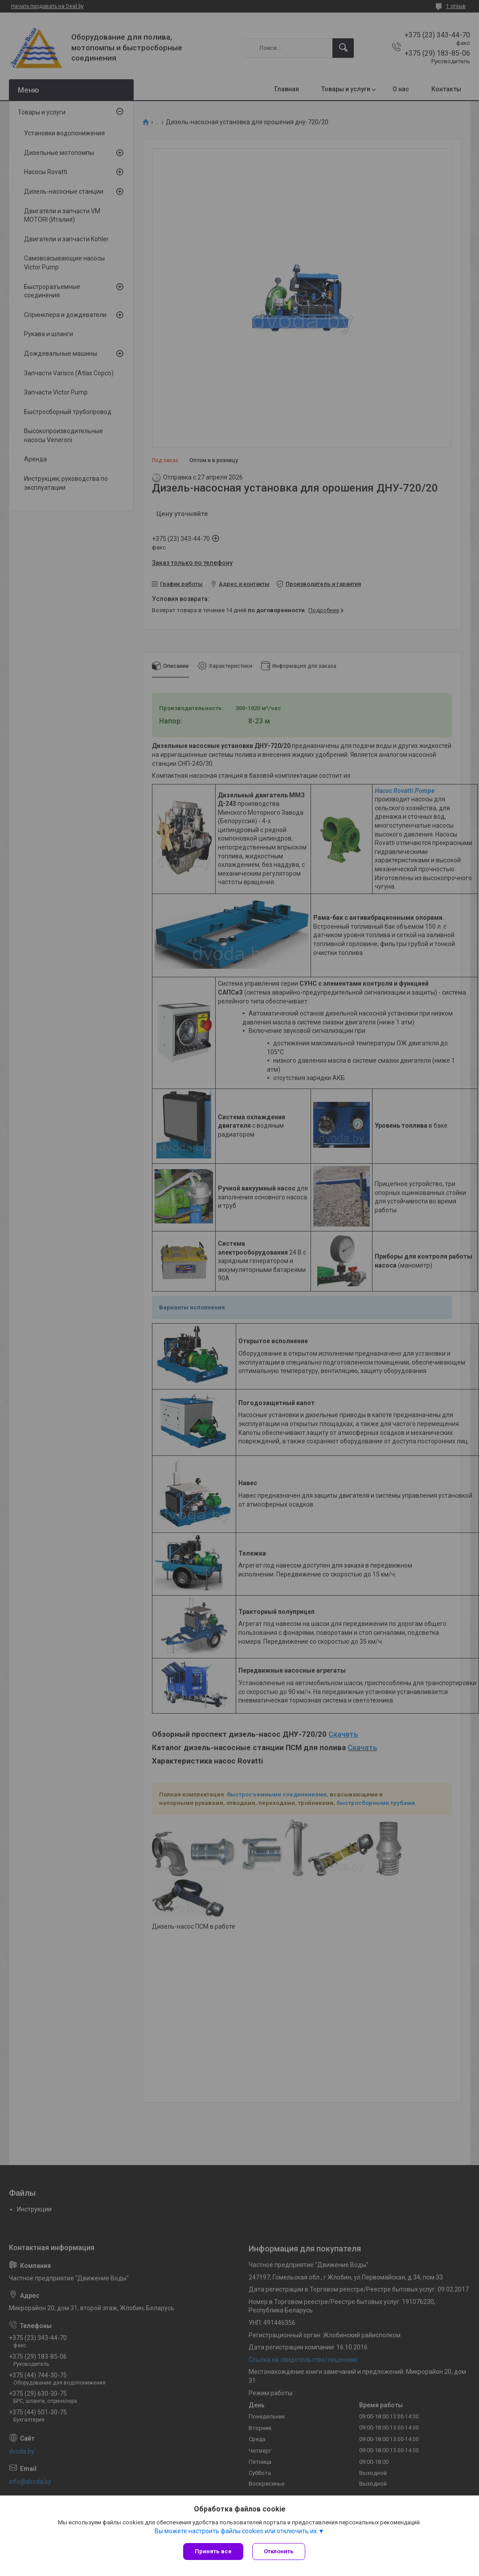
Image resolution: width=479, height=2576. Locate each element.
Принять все (213, 2551)
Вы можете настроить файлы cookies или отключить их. (236, 2531)
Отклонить (279, 2551)
